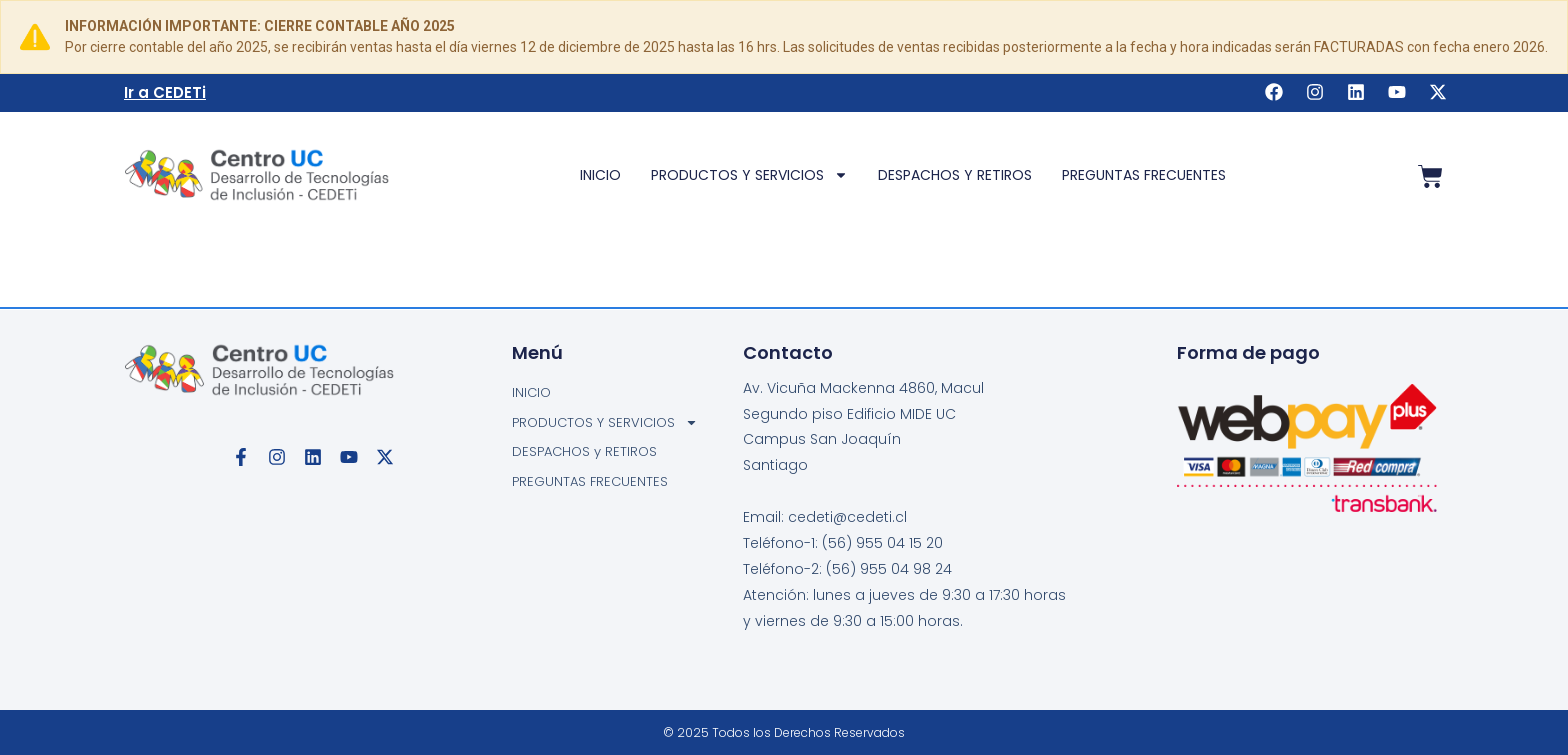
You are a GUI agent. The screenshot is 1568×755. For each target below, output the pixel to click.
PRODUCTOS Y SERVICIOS (749, 175)
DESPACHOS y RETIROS (955, 175)
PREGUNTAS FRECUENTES (1144, 175)
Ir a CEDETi (165, 92)
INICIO (600, 175)
